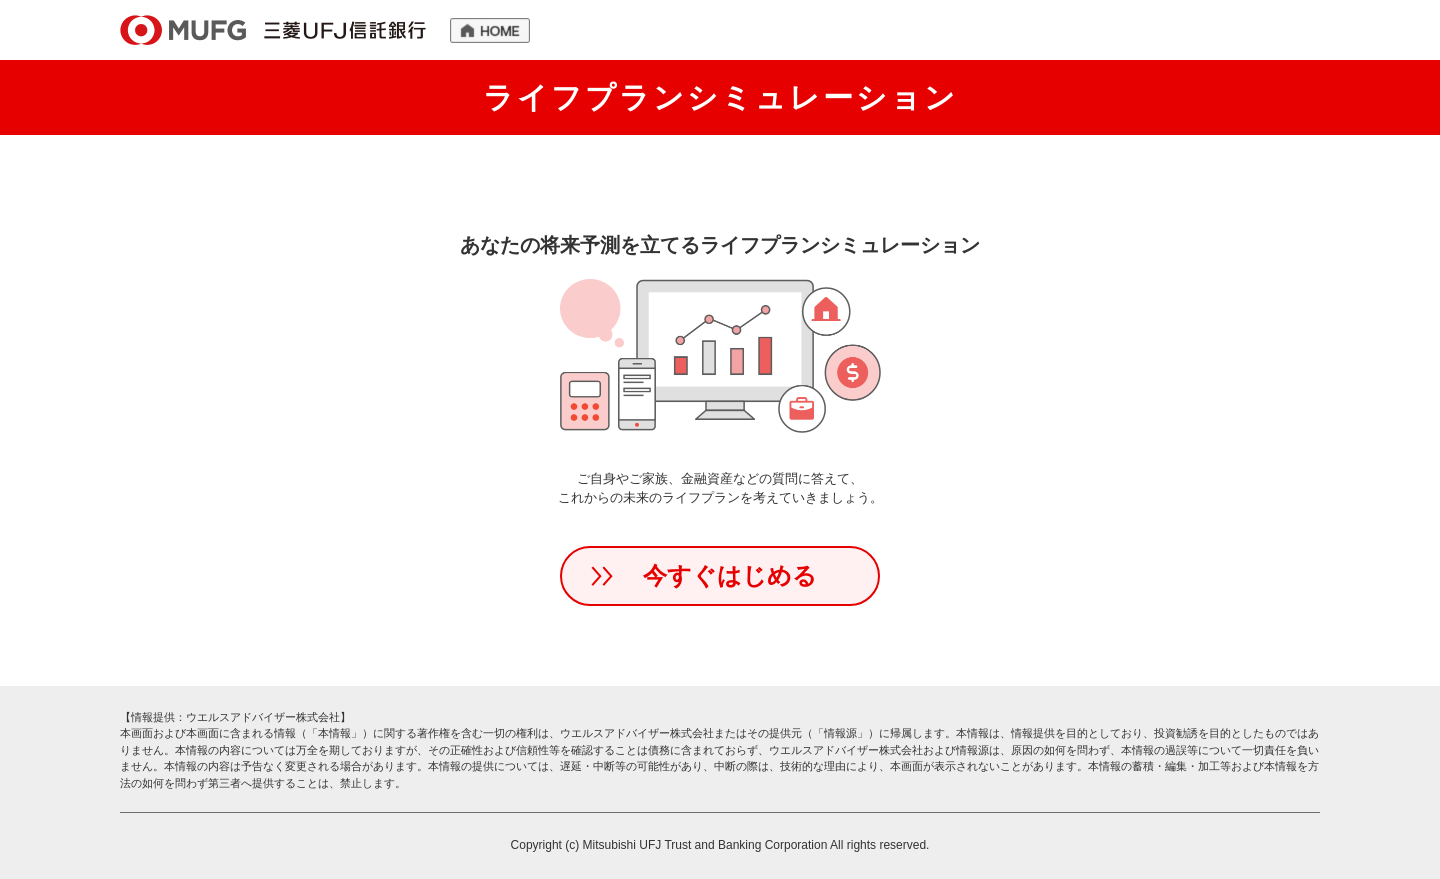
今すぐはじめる (730, 575)
